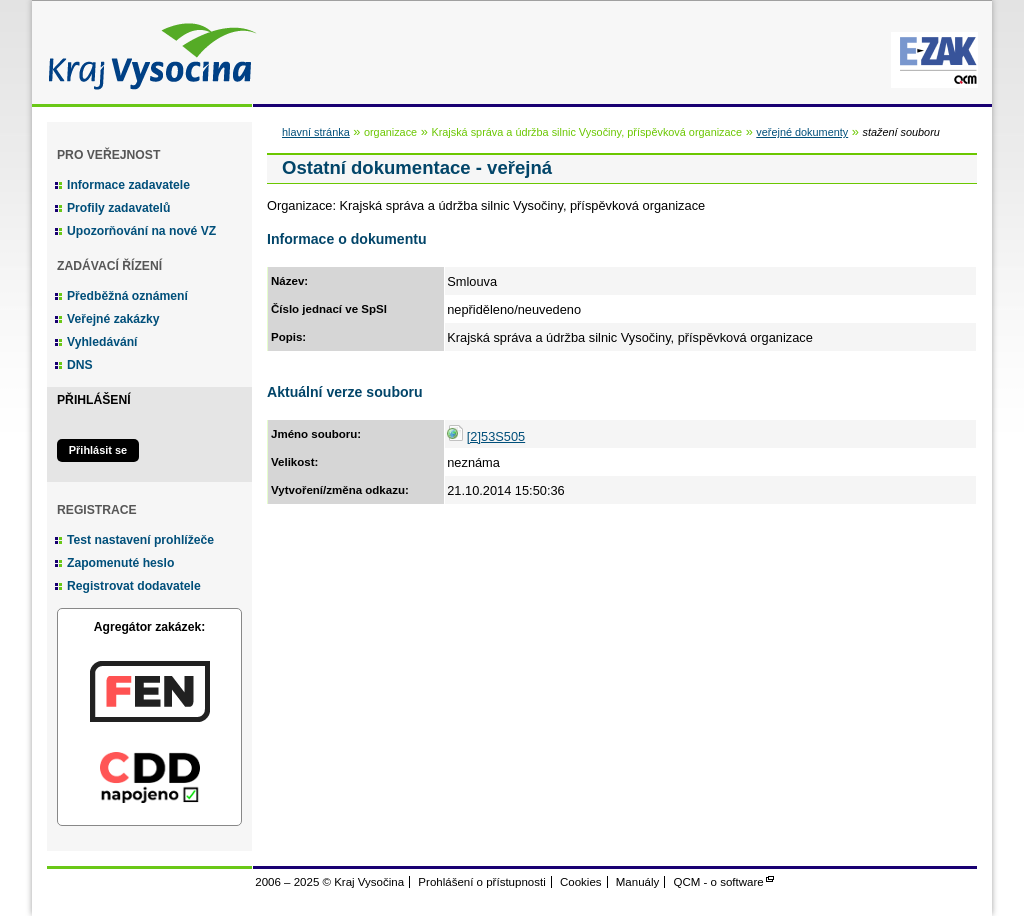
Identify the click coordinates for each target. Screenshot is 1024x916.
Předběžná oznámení (127, 296)
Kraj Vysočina (147, 52)
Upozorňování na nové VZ (141, 231)
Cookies (581, 882)
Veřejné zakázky (113, 319)
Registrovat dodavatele (134, 586)
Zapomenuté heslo (120, 563)
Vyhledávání (102, 342)
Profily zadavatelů (118, 208)
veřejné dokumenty (802, 132)
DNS (80, 365)
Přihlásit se (98, 450)
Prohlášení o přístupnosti (481, 882)
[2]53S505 (496, 436)
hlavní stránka (316, 132)
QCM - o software (719, 882)
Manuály (638, 882)
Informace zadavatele (128, 185)
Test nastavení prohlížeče (140, 540)
